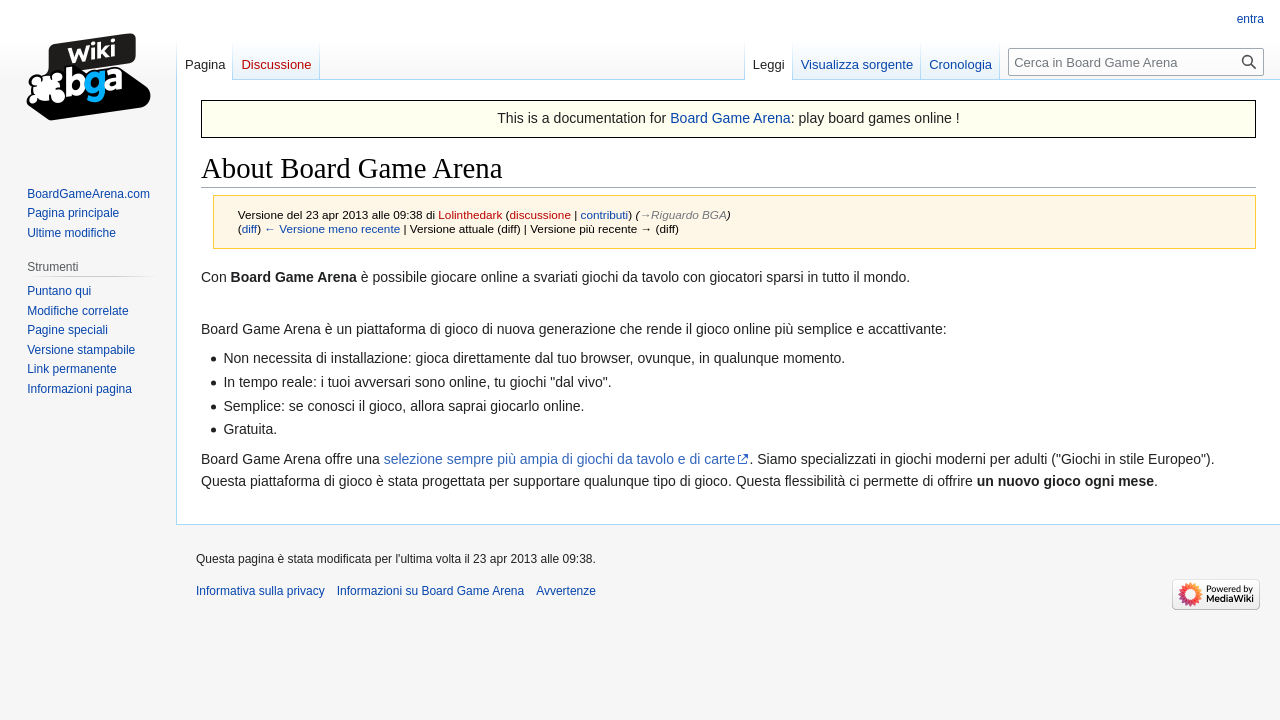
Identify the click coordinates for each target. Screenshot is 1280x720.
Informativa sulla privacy (260, 591)
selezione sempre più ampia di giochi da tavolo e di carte (560, 459)
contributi (605, 214)
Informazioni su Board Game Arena (430, 591)
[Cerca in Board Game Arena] (1136, 62)
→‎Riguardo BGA (682, 214)
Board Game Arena (730, 118)
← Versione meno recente (332, 228)
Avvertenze (566, 591)
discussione (540, 214)
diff (249, 228)
